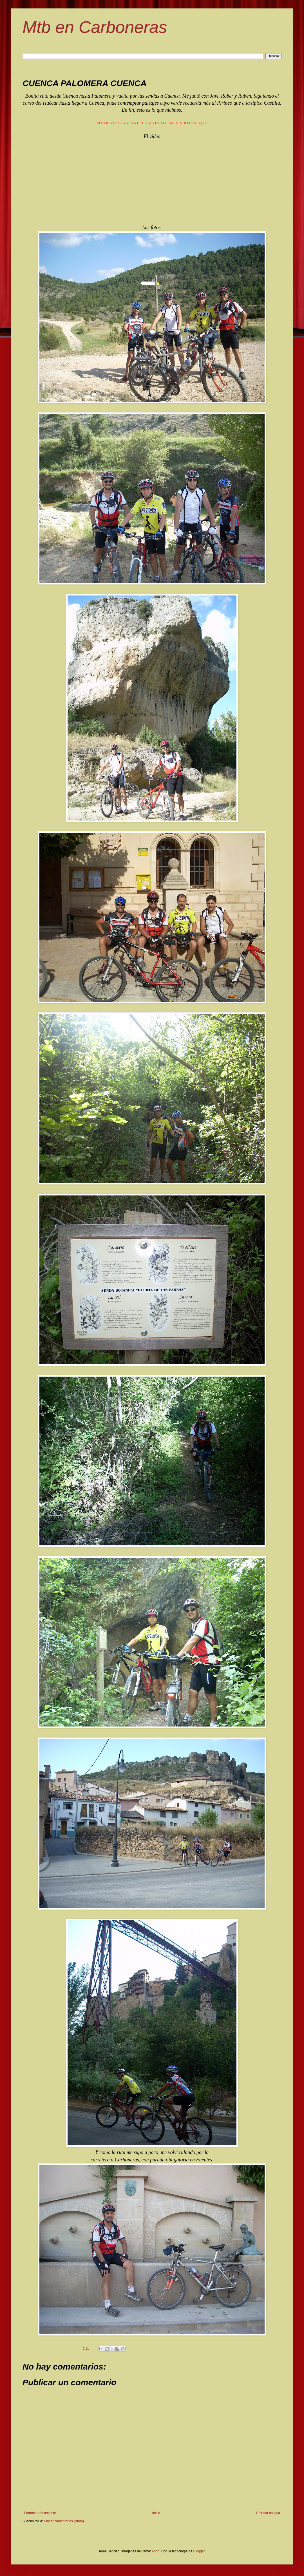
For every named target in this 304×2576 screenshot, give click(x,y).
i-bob (156, 2551)
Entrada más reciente (40, 2513)
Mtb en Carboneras (95, 27)
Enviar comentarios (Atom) (64, 2521)
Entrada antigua (268, 2513)
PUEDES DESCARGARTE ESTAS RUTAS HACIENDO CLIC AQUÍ (152, 123)
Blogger (199, 2551)
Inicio (156, 2513)
